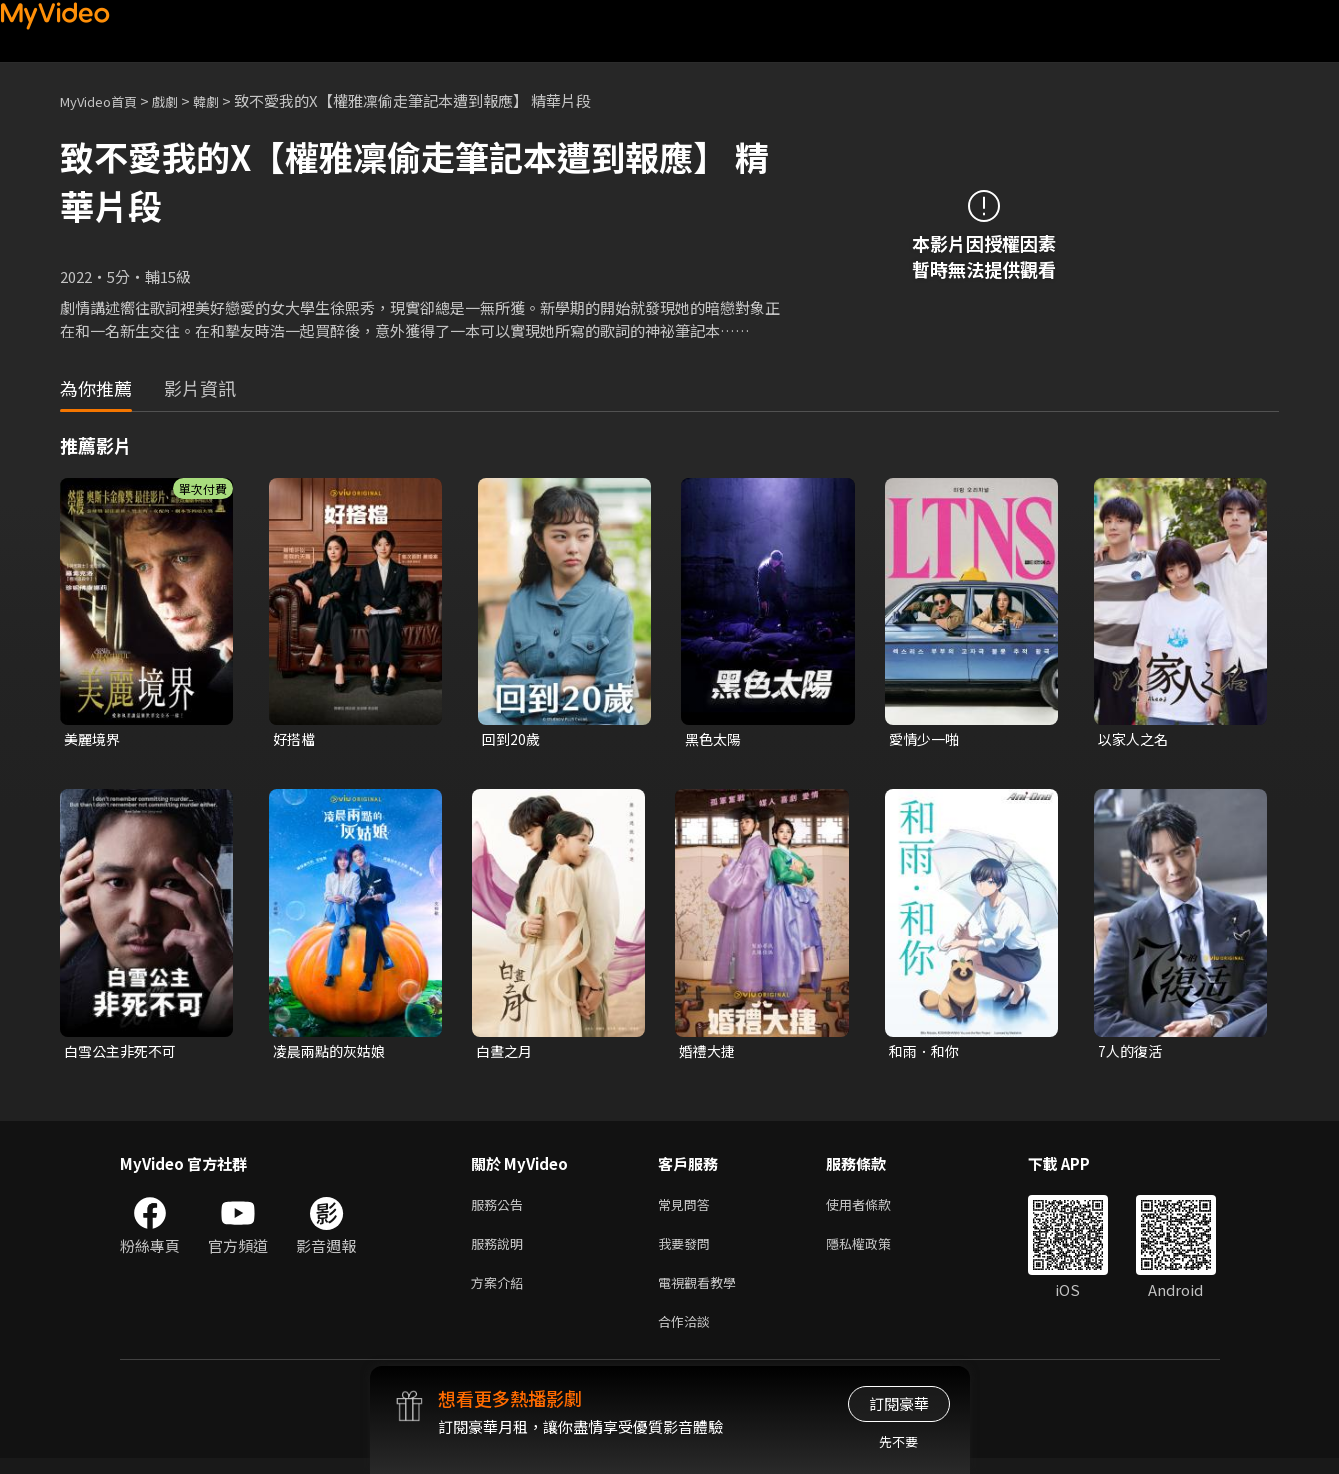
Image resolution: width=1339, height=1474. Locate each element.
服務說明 (501, 1251)
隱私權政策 (875, 1251)
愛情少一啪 (926, 739)
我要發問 (688, 1251)
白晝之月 (506, 1053)
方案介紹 (501, 1293)
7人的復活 (1132, 1053)
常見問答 (688, 1209)
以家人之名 (1135, 739)
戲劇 (181, 100)
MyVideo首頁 (105, 100)
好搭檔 (295, 739)
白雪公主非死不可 (124, 1053)
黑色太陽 (715, 739)
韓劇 (226, 100)
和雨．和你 (926, 1053)
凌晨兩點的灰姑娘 (333, 1053)
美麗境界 (94, 739)
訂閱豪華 (899, 1403)
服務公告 (501, 1209)
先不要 (898, 1441)
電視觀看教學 (703, 1293)
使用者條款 (875, 1209)
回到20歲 (512, 739)
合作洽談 (688, 1335)
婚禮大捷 (709, 1053)
